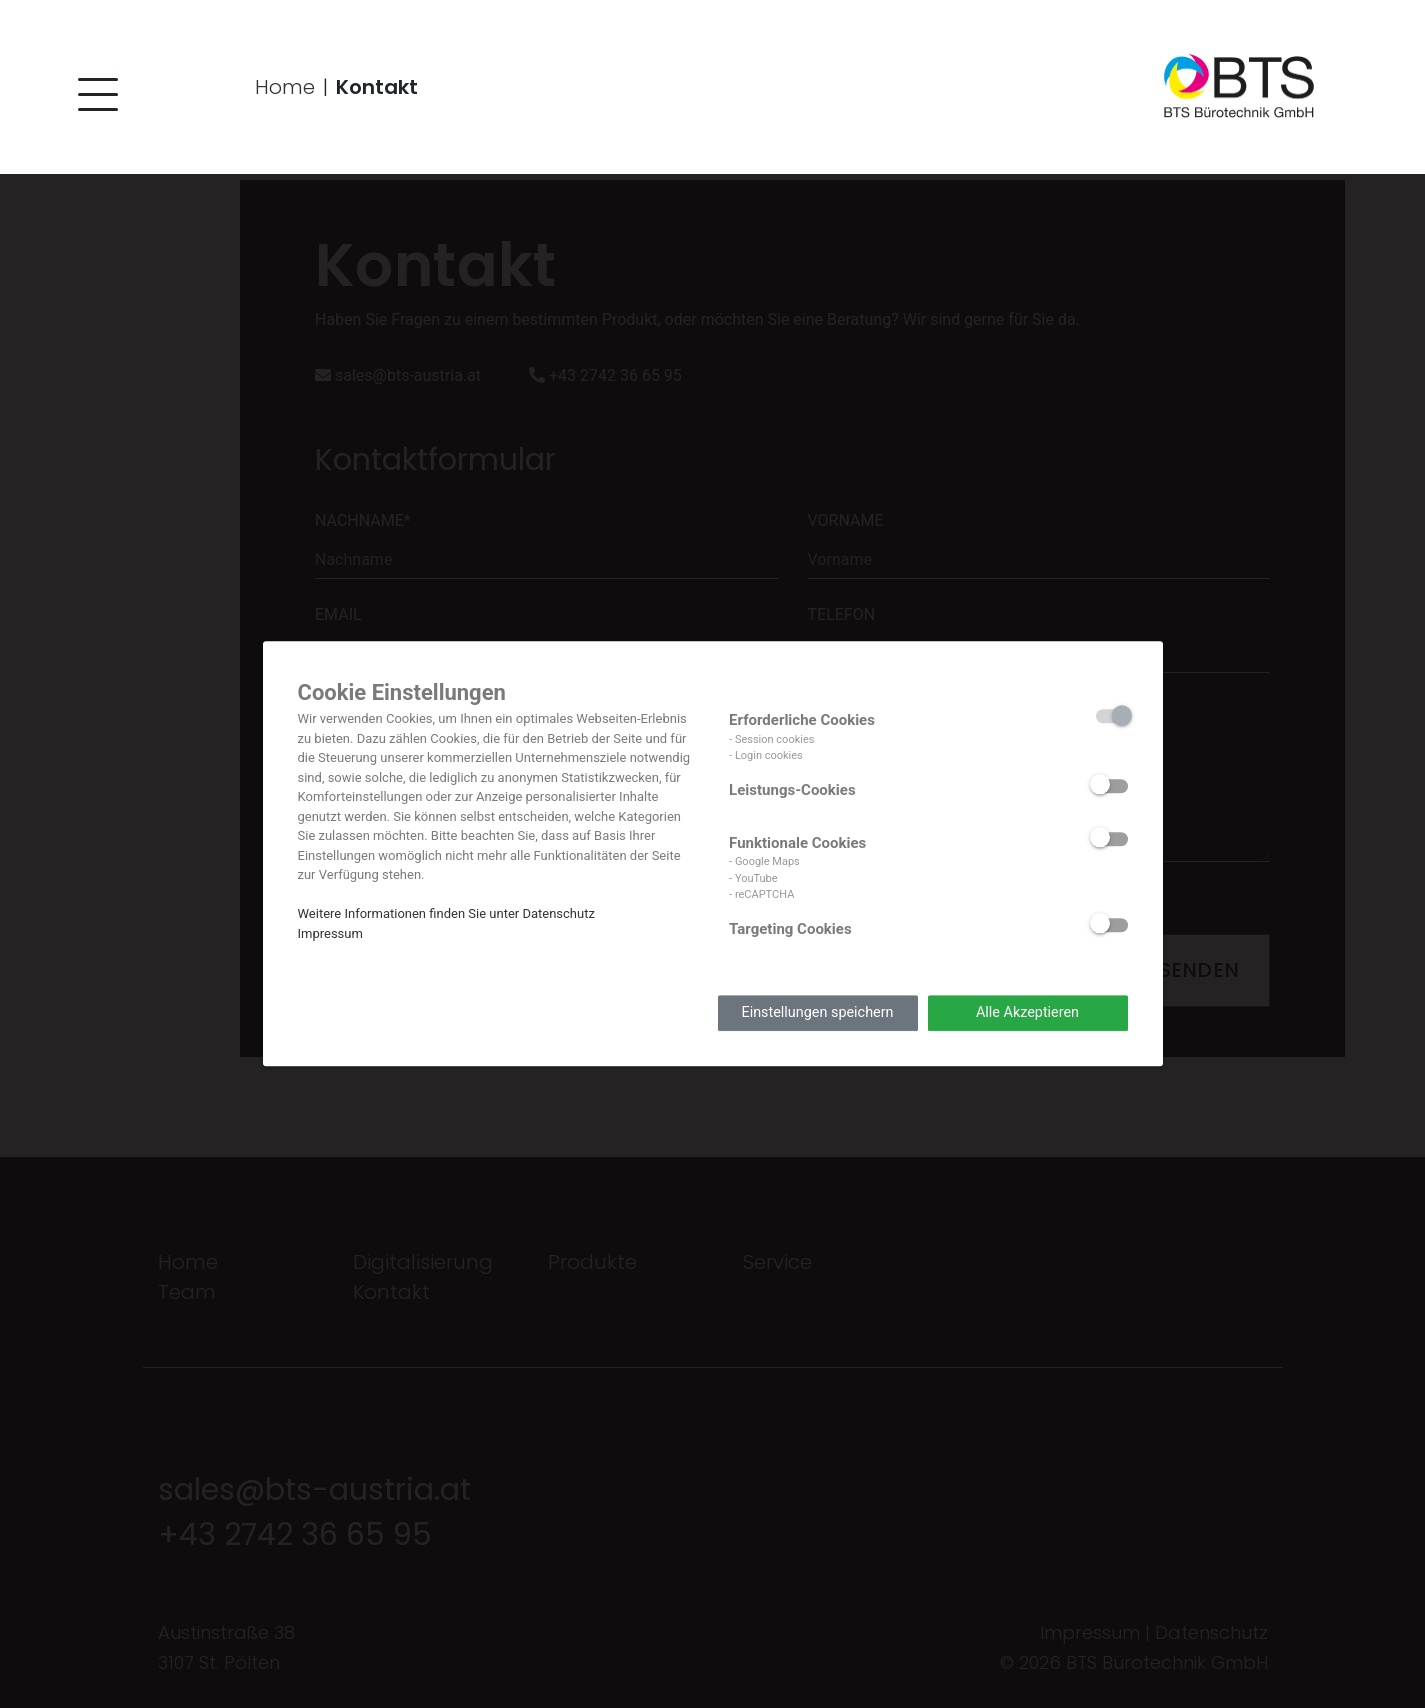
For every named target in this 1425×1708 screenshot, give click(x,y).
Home (285, 88)
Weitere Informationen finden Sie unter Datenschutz (446, 913)
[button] (95, 100)
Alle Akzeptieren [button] (1027, 1012)
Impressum (330, 933)
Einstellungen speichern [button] (817, 1012)
